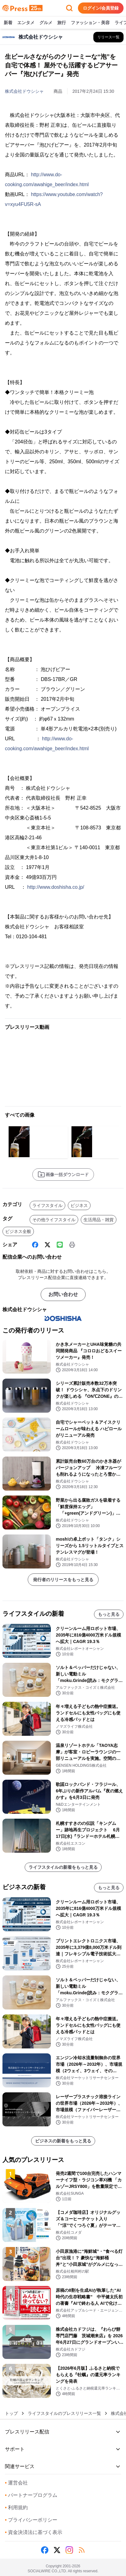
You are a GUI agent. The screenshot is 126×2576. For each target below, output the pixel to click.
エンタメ (26, 23)
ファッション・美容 (90, 23)
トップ (11, 2413)
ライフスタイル (47, 1205)
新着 (8, 23)
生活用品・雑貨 (98, 1219)
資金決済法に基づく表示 (33, 2532)
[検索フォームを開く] (69, 8)
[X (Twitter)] (47, 1245)
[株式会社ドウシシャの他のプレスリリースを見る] (108, 37)
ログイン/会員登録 (101, 8)
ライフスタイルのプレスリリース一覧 (64, 2413)
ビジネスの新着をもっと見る (63, 2140)
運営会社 (16, 2482)
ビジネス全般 (18, 1231)
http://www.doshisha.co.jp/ (55, 887)
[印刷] (72, 1245)
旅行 (61, 23)
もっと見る (109, 1614)
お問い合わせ (63, 1294)
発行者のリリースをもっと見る (63, 1579)
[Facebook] (35, 1245)
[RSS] (81, 2550)
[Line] (60, 1245)
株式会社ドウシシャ (24, 91)
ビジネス (79, 1205)
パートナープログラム (31, 2495)
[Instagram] (69, 2550)
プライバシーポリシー (31, 2520)
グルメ (45, 23)
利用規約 (16, 2507)
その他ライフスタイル (53, 1219)
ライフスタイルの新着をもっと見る (63, 1867)
